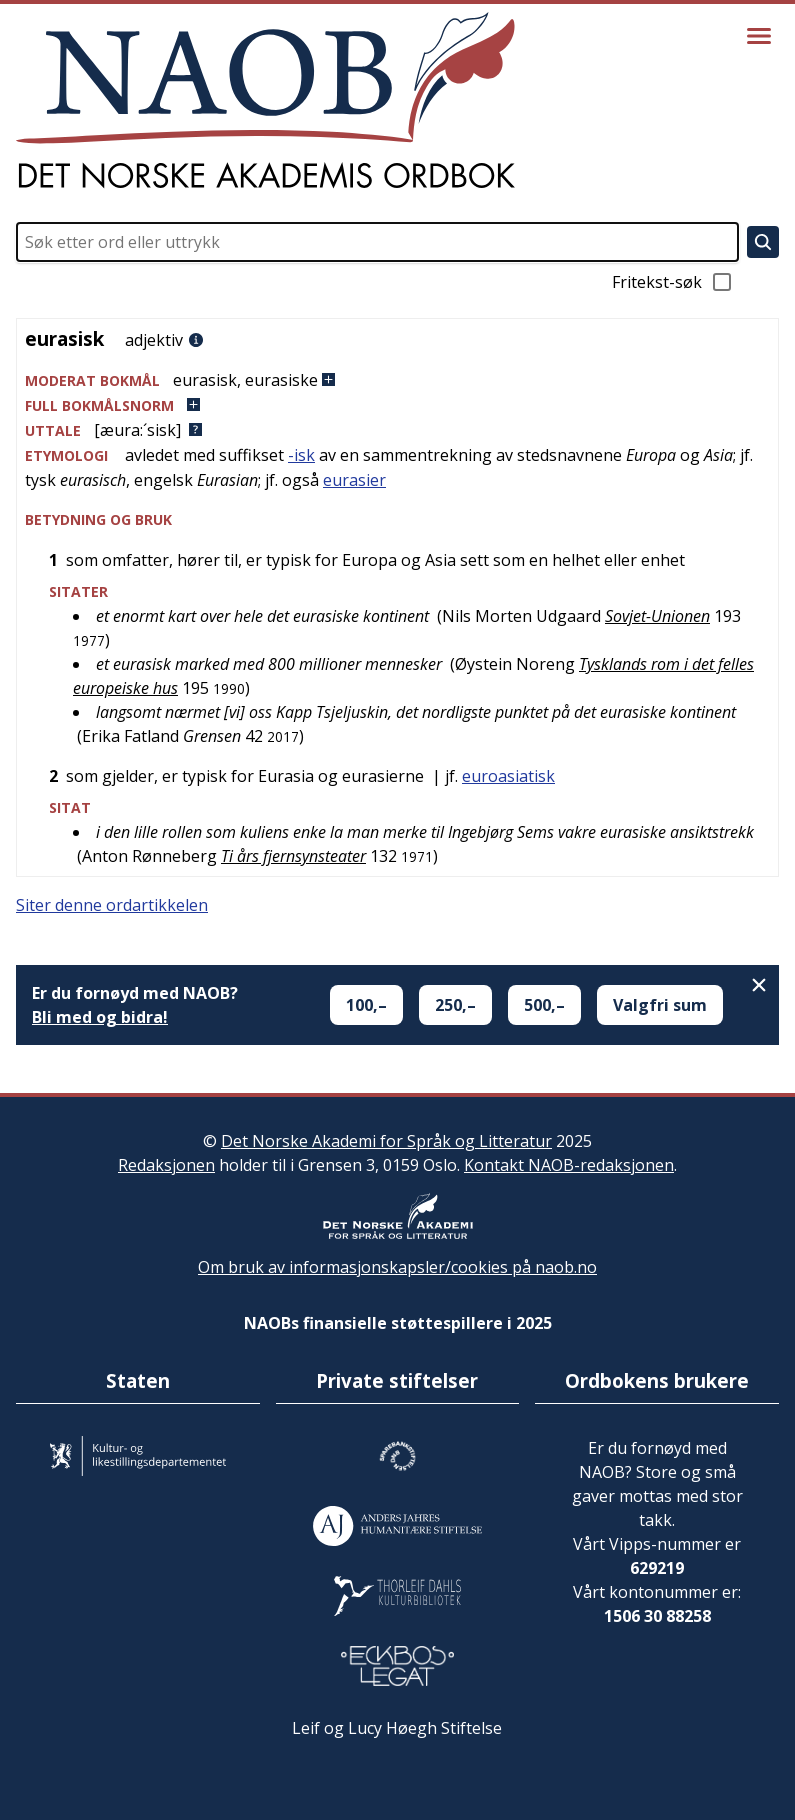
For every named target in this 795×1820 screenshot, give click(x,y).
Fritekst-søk (673, 282)
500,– (544, 1005)
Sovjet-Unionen (657, 616)
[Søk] (763, 242)
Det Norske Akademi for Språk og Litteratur (386, 1141)
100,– (366, 1005)
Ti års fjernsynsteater (293, 856)
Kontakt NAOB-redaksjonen (569, 1165)
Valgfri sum (660, 1005)
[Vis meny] (759, 36)
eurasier (354, 480)
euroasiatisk (508, 776)
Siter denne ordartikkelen (112, 905)
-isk (301, 455)
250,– (455, 1005)
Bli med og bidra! (100, 1017)
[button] (397, 380)
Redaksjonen (166, 1165)
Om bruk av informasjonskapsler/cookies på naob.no (397, 1267)
